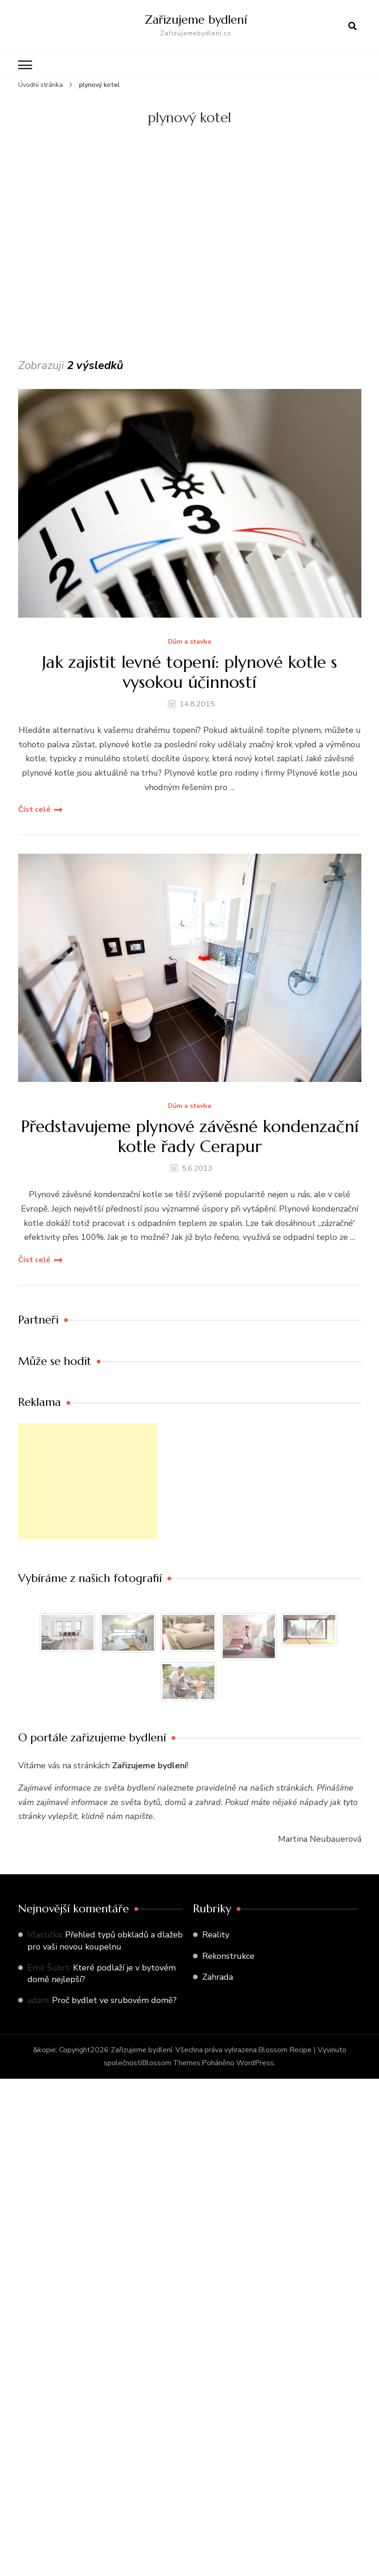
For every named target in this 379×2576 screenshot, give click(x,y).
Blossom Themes (171, 2063)
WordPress (255, 2063)
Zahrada (217, 1977)
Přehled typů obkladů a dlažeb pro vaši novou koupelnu (105, 1940)
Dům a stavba (189, 642)
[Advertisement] (87, 264)
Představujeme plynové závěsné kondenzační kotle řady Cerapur (190, 1136)
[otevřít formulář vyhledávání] (352, 26)
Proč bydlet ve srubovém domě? (114, 2000)
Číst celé (34, 809)
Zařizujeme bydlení (196, 19)
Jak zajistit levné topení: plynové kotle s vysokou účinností (189, 672)
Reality (215, 1934)
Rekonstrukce (228, 1956)
